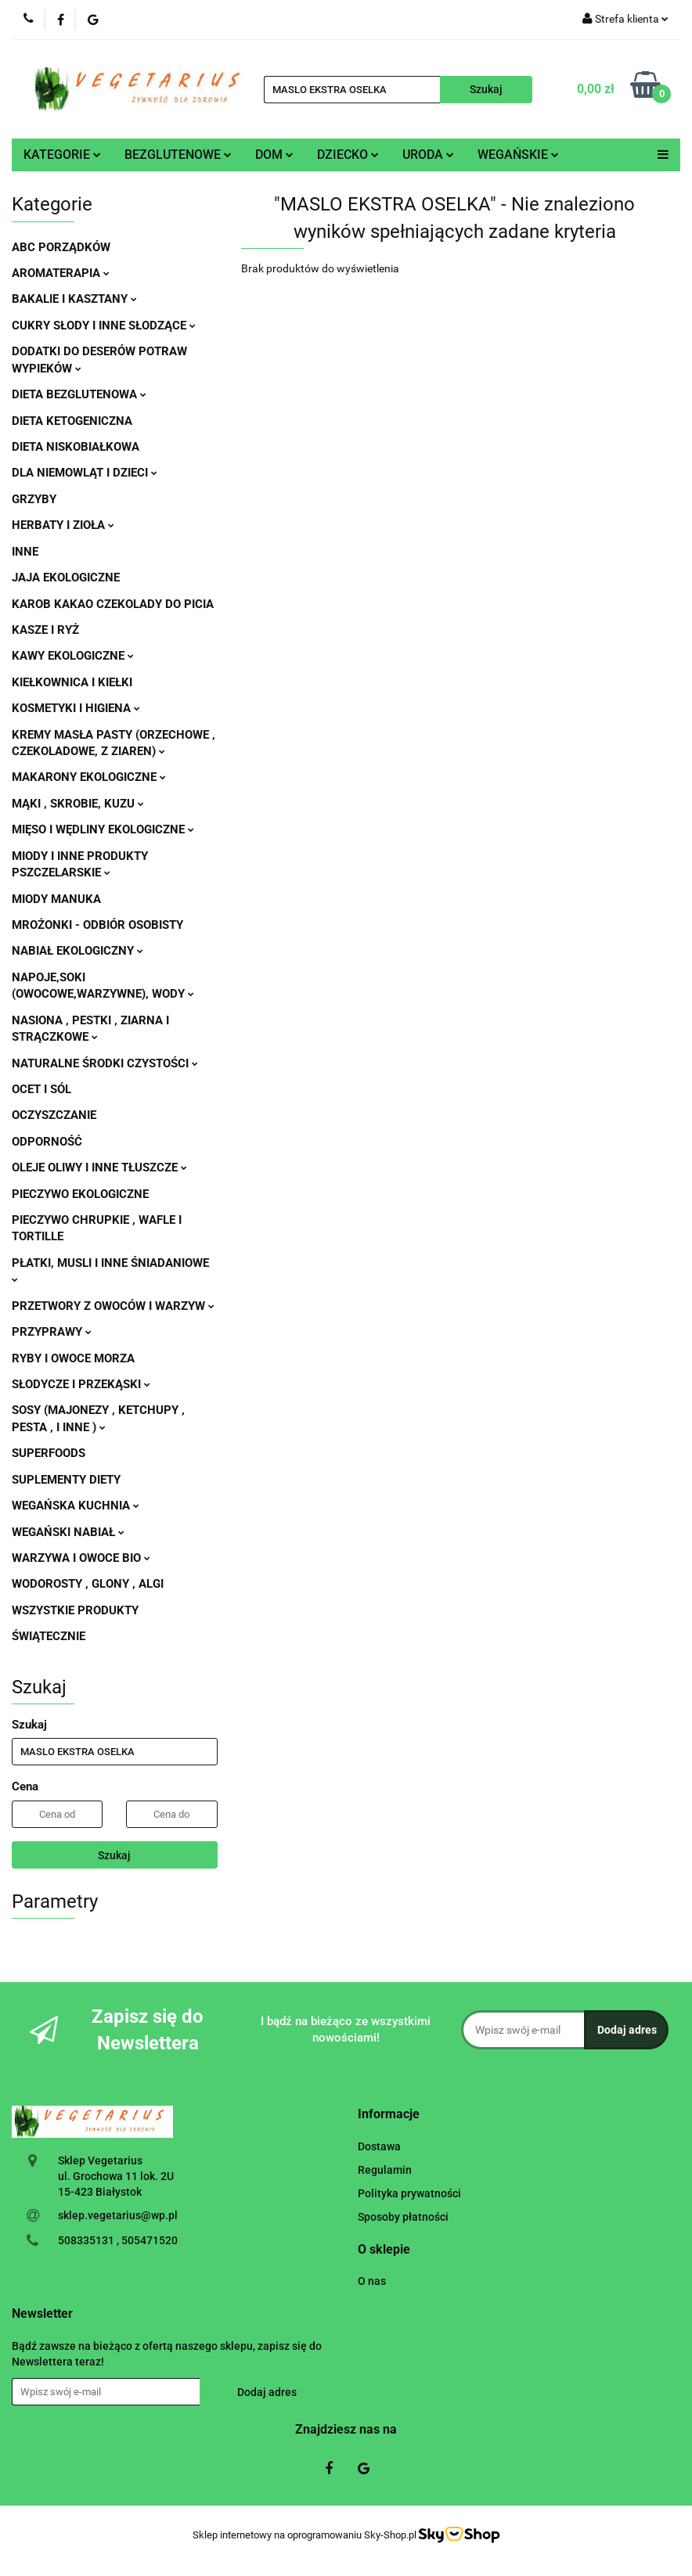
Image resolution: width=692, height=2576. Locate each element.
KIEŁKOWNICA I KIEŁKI (72, 682)
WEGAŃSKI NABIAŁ (68, 1532)
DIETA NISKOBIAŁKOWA (75, 447)
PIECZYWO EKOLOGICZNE (80, 1194)
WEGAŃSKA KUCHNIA (75, 1505)
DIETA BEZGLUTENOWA (79, 394)
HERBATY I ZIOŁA (63, 525)
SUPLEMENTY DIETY (66, 1480)
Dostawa (379, 2146)
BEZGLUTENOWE (178, 154)
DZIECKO (348, 154)
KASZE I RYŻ (45, 630)
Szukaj (114, 1855)
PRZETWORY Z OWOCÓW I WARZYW (113, 1306)
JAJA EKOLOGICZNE (66, 577)
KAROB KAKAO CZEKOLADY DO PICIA (113, 604)
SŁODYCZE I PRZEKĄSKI (81, 1384)
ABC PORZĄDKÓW (61, 247)
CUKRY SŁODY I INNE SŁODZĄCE (104, 325)
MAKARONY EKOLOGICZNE (89, 777)
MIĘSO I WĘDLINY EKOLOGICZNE (103, 829)
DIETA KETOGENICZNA (72, 421)
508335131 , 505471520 (118, 2240)
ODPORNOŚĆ (47, 1142)
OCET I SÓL (41, 1089)
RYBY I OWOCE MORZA (73, 1358)
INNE (25, 552)
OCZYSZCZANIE (54, 1115)
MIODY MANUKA (56, 899)
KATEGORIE (62, 154)
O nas (372, 2281)
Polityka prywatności (409, 2193)
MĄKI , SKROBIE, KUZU (78, 804)
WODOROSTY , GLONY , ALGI (88, 1584)
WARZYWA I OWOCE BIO (81, 1558)
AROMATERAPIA (61, 273)
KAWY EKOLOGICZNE (73, 656)
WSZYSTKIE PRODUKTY (75, 1610)
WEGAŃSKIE (518, 154)
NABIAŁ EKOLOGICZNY (77, 951)
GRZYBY (34, 499)
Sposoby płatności (403, 2217)
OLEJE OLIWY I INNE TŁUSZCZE (99, 1167)
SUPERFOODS (48, 1453)
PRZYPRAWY (52, 1332)
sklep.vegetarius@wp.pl (118, 2215)
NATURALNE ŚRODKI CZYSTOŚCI (105, 1063)
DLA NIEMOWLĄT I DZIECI (84, 473)
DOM (274, 154)
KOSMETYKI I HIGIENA (76, 708)
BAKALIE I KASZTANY (74, 299)
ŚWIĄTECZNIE (48, 1636)
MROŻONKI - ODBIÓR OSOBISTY (97, 925)
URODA (428, 154)
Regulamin (385, 2170)
